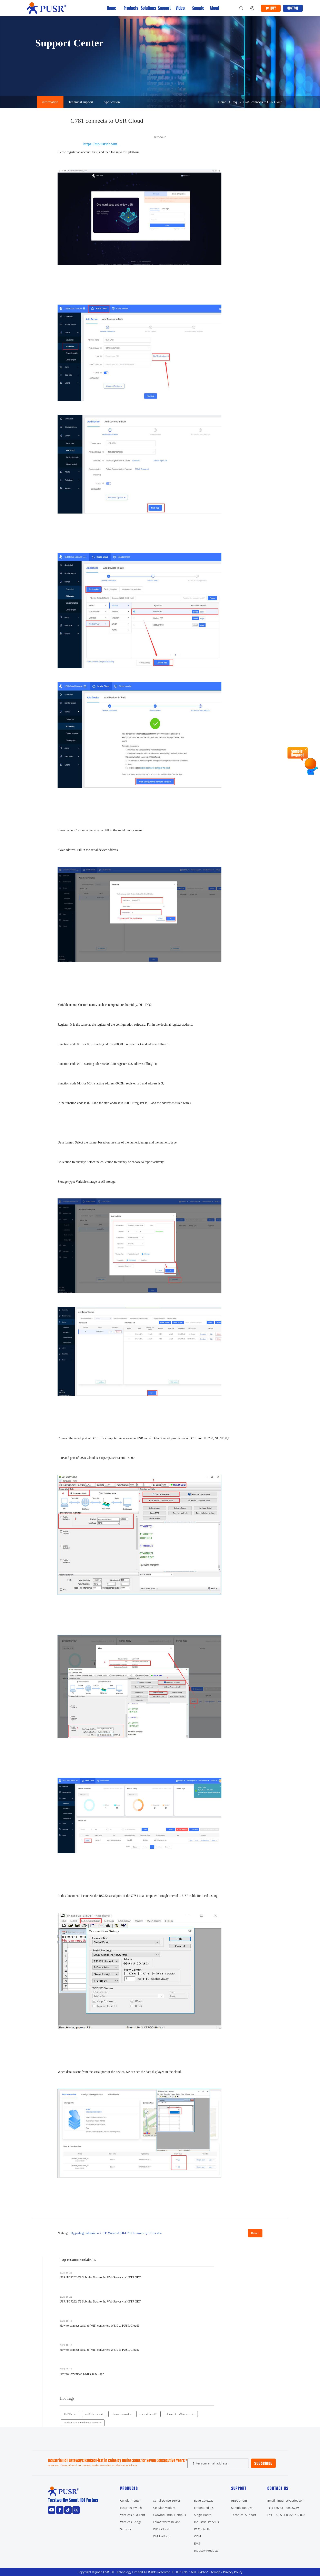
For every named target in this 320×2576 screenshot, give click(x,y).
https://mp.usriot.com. (100, 144)
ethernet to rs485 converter (180, 2413)
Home (111, 8)
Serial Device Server (166, 2500)
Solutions (146, 8)
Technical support (81, 102)
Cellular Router (130, 2500)
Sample (197, 8)
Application (111, 102)
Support (163, 8)
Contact (292, 8)
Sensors (125, 2529)
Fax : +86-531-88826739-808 (286, 2515)
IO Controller (203, 2529)
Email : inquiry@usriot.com (285, 2500)
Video (180, 8)
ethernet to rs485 (148, 2413)
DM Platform (161, 2536)
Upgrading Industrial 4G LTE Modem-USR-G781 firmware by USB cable (116, 2233)
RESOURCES (239, 2500)
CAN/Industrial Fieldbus (169, 2515)
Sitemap (214, 2572)
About (214, 8)
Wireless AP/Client (132, 2515)
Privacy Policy (232, 2572)
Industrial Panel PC (207, 2522)
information (50, 102)
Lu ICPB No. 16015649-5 (189, 2572)
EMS (197, 2543)
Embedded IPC (204, 2508)
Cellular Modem (164, 2508)
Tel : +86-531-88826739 (283, 2508)
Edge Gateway (203, 2500)
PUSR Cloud (161, 2529)
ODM (197, 2536)
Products (129, 8)
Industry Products (206, 2551)
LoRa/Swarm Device (166, 2522)
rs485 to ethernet (94, 2413)
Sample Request (242, 2508)
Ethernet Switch (131, 2508)
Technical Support (243, 2515)
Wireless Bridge (131, 2522)
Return (255, 2233)
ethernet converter (121, 2413)
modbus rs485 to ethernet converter (82, 2422)
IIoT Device (70, 2413)
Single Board (202, 2515)
